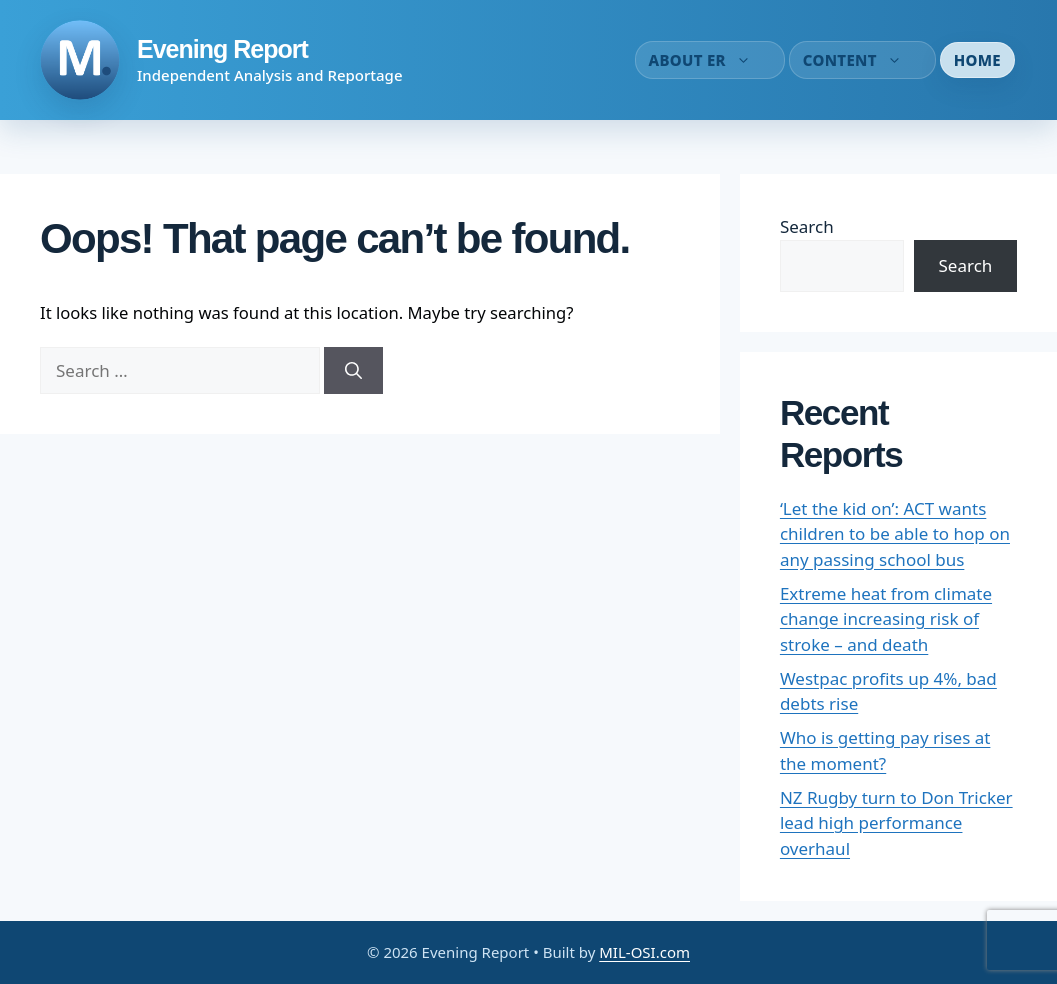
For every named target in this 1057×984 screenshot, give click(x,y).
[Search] (353, 371)
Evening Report (222, 49)
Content (862, 60)
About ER (710, 60)
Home (977, 60)
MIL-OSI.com (644, 952)
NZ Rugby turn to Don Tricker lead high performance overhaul (896, 823)
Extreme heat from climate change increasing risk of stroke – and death (886, 619)
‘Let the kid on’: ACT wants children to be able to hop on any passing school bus (895, 534)
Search (807, 226)
